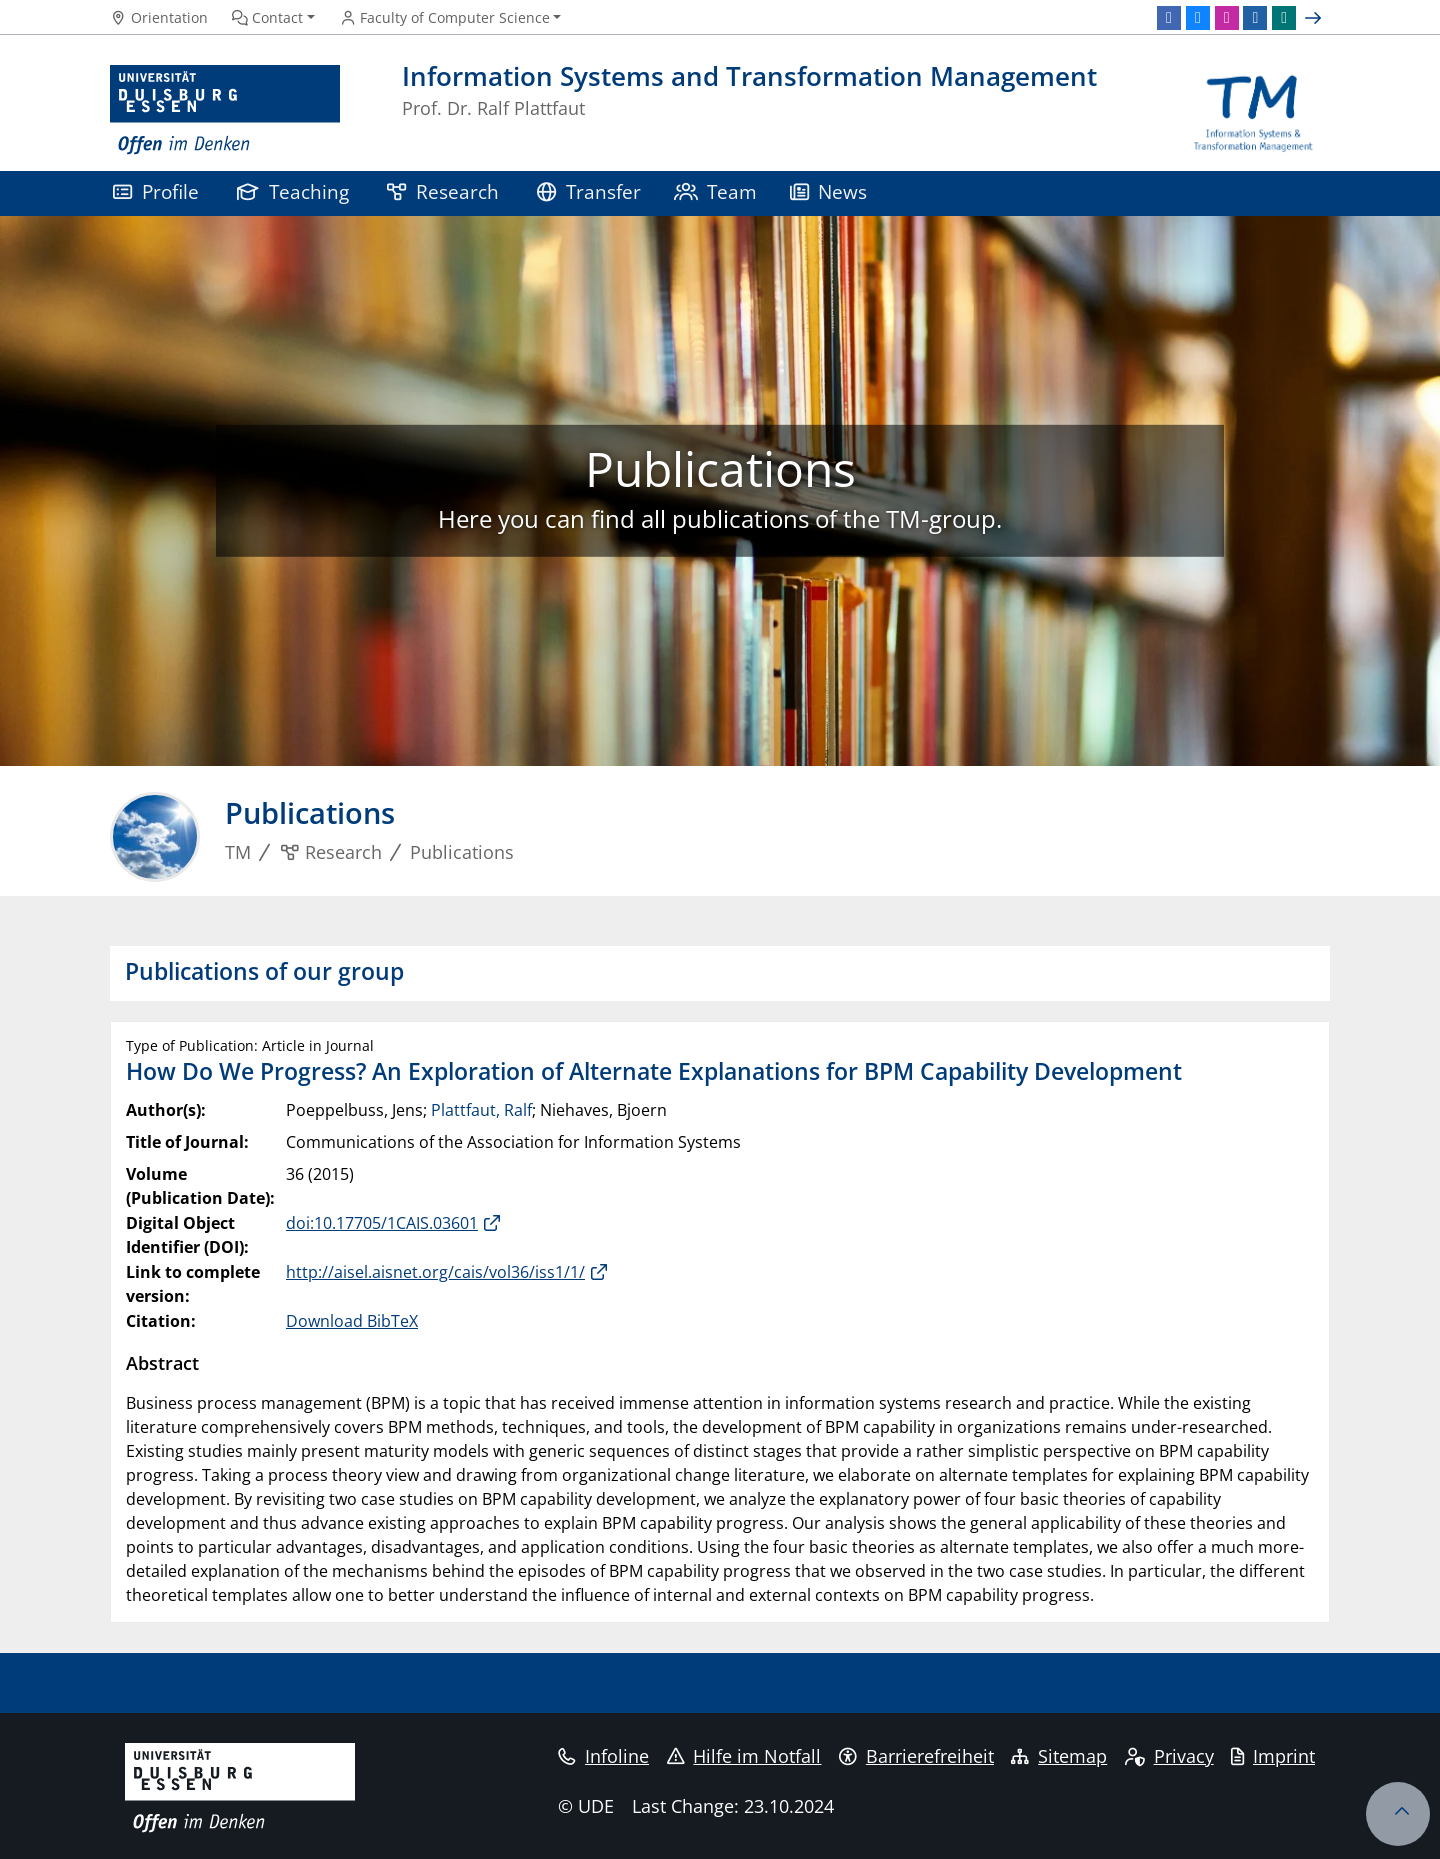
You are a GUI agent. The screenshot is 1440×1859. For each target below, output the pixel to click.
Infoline (603, 1756)
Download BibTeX (352, 1321)
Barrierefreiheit (916, 1756)
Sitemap (1059, 1756)
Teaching (293, 191)
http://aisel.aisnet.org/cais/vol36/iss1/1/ (435, 1272)
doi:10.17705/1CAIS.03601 (382, 1223)
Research (443, 191)
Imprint (1273, 1756)
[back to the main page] (1253, 110)
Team (716, 191)
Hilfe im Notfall (744, 1756)
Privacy (1169, 1756)
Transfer (589, 191)
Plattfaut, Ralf (481, 1110)
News (829, 191)
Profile (156, 191)
